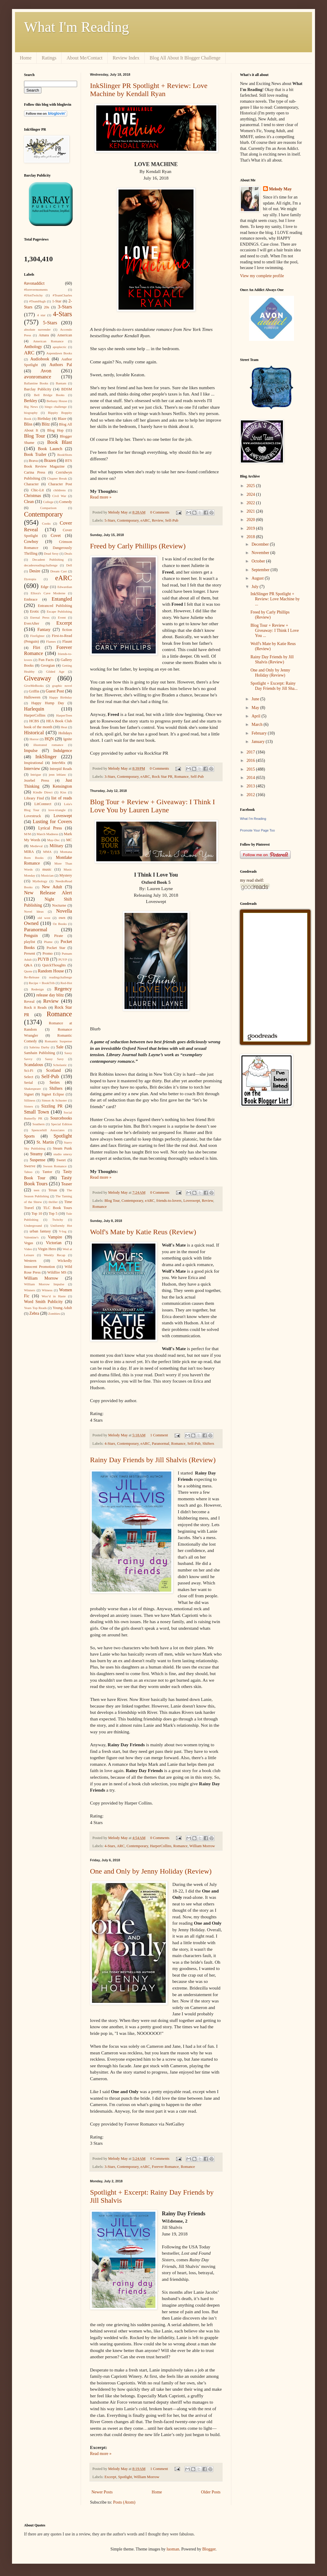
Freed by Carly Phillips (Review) (138, 546)
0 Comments (160, 512)
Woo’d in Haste (54, 1296)
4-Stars (109, 1443)
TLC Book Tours (57, 1208)
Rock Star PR (162, 776)
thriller (53, 1202)
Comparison (48, 508)
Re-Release (31, 977)
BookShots (64, 454)
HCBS (34, 721)
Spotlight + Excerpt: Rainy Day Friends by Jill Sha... (274, 686)
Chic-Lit (37, 490)
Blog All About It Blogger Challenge (185, 57)
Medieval (36, 846)
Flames (51, 641)
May (255, 707)
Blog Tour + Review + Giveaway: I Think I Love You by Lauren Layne (152, 806)
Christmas (32, 495)
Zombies (54, 1313)
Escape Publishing (59, 611)
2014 (251, 777)
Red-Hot (66, 983)
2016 (251, 760)
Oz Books (60, 924)
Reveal (29, 1001)
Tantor (47, 1172)
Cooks (46, 523)
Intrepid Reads (61, 769)
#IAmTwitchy (33, 295)
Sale (59, 1047)
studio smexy (62, 1154)
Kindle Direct (42, 792)
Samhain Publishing (39, 1053)
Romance (181, 776)
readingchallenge (60, 977)
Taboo (28, 1172)
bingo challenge (56, 406)
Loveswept (191, 1201)
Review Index (126, 57)
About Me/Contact (85, 57)
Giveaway (37, 678)
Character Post (60, 484)
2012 (251, 794)
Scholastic (60, 1065)
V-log (62, 1231)
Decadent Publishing (48, 559)
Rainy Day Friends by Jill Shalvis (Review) (153, 1460)
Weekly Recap (54, 1255)
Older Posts (210, 2492)
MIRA (29, 852)
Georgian (48, 665)
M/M (27, 834)
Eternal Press (40, 617)
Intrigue (35, 774)
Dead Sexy (51, 553)
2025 (251, 485)
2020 (251, 519)
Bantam (61, 383)
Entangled (62, 599)
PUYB (43, 959)
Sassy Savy (54, 1059)
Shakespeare (32, 1088)
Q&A (28, 965)
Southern (38, 1124)
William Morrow (202, 1846)
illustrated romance (48, 745)
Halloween (32, 697)
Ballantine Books (36, 383)
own (62, 918)
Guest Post (55, 691)
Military (56, 846)
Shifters (208, 1443)
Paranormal (160, 1443)
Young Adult (62, 1308)
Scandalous (33, 1064)
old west (44, 918)
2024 (251, 494)
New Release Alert (48, 893)
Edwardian (65, 587)
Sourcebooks (61, 1118)
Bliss (28, 424)
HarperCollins (160, 1846)
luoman (172, 2549)
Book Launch (50, 449)
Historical (34, 732)
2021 (251, 511)
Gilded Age (55, 671)
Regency (63, 989)
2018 (251, 537)
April (256, 716)
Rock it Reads (35, 1007)
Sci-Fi (28, 1070)
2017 (251, 752)
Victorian (54, 1243)
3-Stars (109, 776)
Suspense (37, 1160)
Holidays (65, 733)
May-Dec (53, 840)
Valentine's (31, 1237)
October (258, 561)
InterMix (58, 763)
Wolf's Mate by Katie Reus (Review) (143, 1232)
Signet (29, 1094)
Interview (32, 768)
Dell (69, 565)
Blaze (62, 419)
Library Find (34, 798)
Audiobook (39, 359)
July (255, 586)
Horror (33, 739)
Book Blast (59, 442)
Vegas (28, 1243)
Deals (68, 553)
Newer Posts (102, 2492)
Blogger (208, 2549)
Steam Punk (62, 1148)
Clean (29, 501)
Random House (51, 971)
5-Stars (109, 520)
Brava (33, 461)
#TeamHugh (37, 301)
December (260, 544)
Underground (33, 1225)
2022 (251, 503)
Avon (45, 371)
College (48, 502)
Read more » (101, 497)
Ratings (49, 57)
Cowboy (31, 541)
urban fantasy (40, 1231)
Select (28, 1077)
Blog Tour (112, 1201)
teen (36, 1190)
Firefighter (37, 636)
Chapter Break (57, 478)
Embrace (31, 599)
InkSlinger (46, 756)
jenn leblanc (57, 774)
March (257, 724)
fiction (67, 630)
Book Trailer (35, 454)
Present (29, 953)
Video (28, 1249)
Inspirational (33, 763)
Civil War (59, 496)
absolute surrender (37, 329)
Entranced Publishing (55, 606)
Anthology (33, 346)
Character (31, 484)
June (255, 699)
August (258, 578)
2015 (251, 769)
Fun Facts (46, 660)
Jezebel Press (36, 780)
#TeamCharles (62, 295)
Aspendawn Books (59, 353)
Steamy (36, 1154)
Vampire (55, 1237)
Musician (47, 875)
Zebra (34, 1313)
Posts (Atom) (124, 2502)
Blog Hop (55, 430)
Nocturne (59, 905)
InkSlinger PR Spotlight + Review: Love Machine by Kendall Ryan (149, 90)
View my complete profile (262, 276)
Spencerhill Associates (48, 1130)
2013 (251, 786)
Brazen (50, 460)
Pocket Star (55, 948)
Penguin (31, 935)
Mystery (65, 875)
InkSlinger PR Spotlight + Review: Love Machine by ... (275, 599)
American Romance (48, 341)
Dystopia (30, 579)
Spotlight (125, 2477)
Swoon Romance (54, 1166)
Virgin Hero (47, 1249)
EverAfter (31, 623)
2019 (251, 528)
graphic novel (62, 685)
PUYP (62, 959)
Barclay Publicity (37, 389)
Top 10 (37, 1213)
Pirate (58, 936)
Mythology (39, 881)
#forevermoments (36, 289)
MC (69, 840)
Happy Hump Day (47, 703)
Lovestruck (32, 816)
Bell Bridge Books (49, 395)
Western (30, 1261)
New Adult (52, 887)
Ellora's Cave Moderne (48, 593)
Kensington (62, 786)
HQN (49, 739)
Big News (31, 406)
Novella (64, 911)
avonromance (37, 377)
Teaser (66, 1184)
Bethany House (56, 401)
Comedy (65, 502)
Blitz (46, 424)
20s (46, 307)
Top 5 (53, 1213)
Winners (29, 1290)
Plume (48, 942)
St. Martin (45, 1142)
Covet (56, 535)
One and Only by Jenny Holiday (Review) (151, 1871)
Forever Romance (165, 2167)
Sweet (61, 1160)
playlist (29, 942)
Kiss (63, 792)
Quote (28, 971)
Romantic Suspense (58, 1041)
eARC (145, 520)
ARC (121, 1846)
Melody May (280, 189)
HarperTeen (64, 715)
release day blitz (50, 995)
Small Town (36, 1112)
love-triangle (56, 810)
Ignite (67, 739)
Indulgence (62, 750)
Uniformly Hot (61, 1225)
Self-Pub (171, 520)
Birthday (44, 419)
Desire (34, 571)
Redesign (37, 989)
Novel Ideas (34, 911)
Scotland (53, 1070)
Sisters (28, 1106)
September (260, 570)
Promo (48, 953)
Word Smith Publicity (43, 1301)
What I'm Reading (76, 27)
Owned (31, 923)
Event (62, 617)
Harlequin (34, 709)
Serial (28, 1082)
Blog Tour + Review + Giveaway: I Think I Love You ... (274, 630)
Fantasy (44, 629)
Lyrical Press (50, 828)
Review (157, 520)
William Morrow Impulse (44, 1284)
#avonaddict (34, 283)
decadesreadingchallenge (41, 565)
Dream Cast (58, 571)
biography (31, 412)
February (259, 733)
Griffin (34, 691)
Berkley (30, 401)
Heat (64, 727)
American (64, 335)
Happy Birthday (60, 697)
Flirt (36, 647)
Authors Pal (61, 364)
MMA (47, 851)
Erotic (34, 611)
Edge (45, 587)
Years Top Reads (35, 1308)
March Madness (47, 834)
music (46, 869)
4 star (41, 315)
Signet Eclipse (52, 1094)
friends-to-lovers (169, 1201)
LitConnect (42, 804)
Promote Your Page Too (257, 830)
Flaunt (67, 641)
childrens (59, 490)
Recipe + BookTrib (42, 983)
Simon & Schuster (54, 1100)
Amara (44, 335)
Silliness (29, 1100)
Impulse (31, 750)
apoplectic (60, 347)
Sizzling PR (52, 1106)
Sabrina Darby (39, 1047)
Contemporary (128, 520)
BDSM (66, 389)
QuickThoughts (54, 965)
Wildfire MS (57, 1272)
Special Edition (61, 1124)
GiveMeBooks (34, 685)
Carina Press (34, 472)
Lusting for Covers (52, 821)
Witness (47, 1290)
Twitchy (57, 1219)
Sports (29, 1136)
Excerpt (110, 2477)
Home (26, 57)
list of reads (61, 798)
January (258, 741)
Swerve (29, 1166)
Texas (52, 1190)
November (260, 552)
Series (55, 1082)
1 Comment (159, 1435)
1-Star (57, 301)
